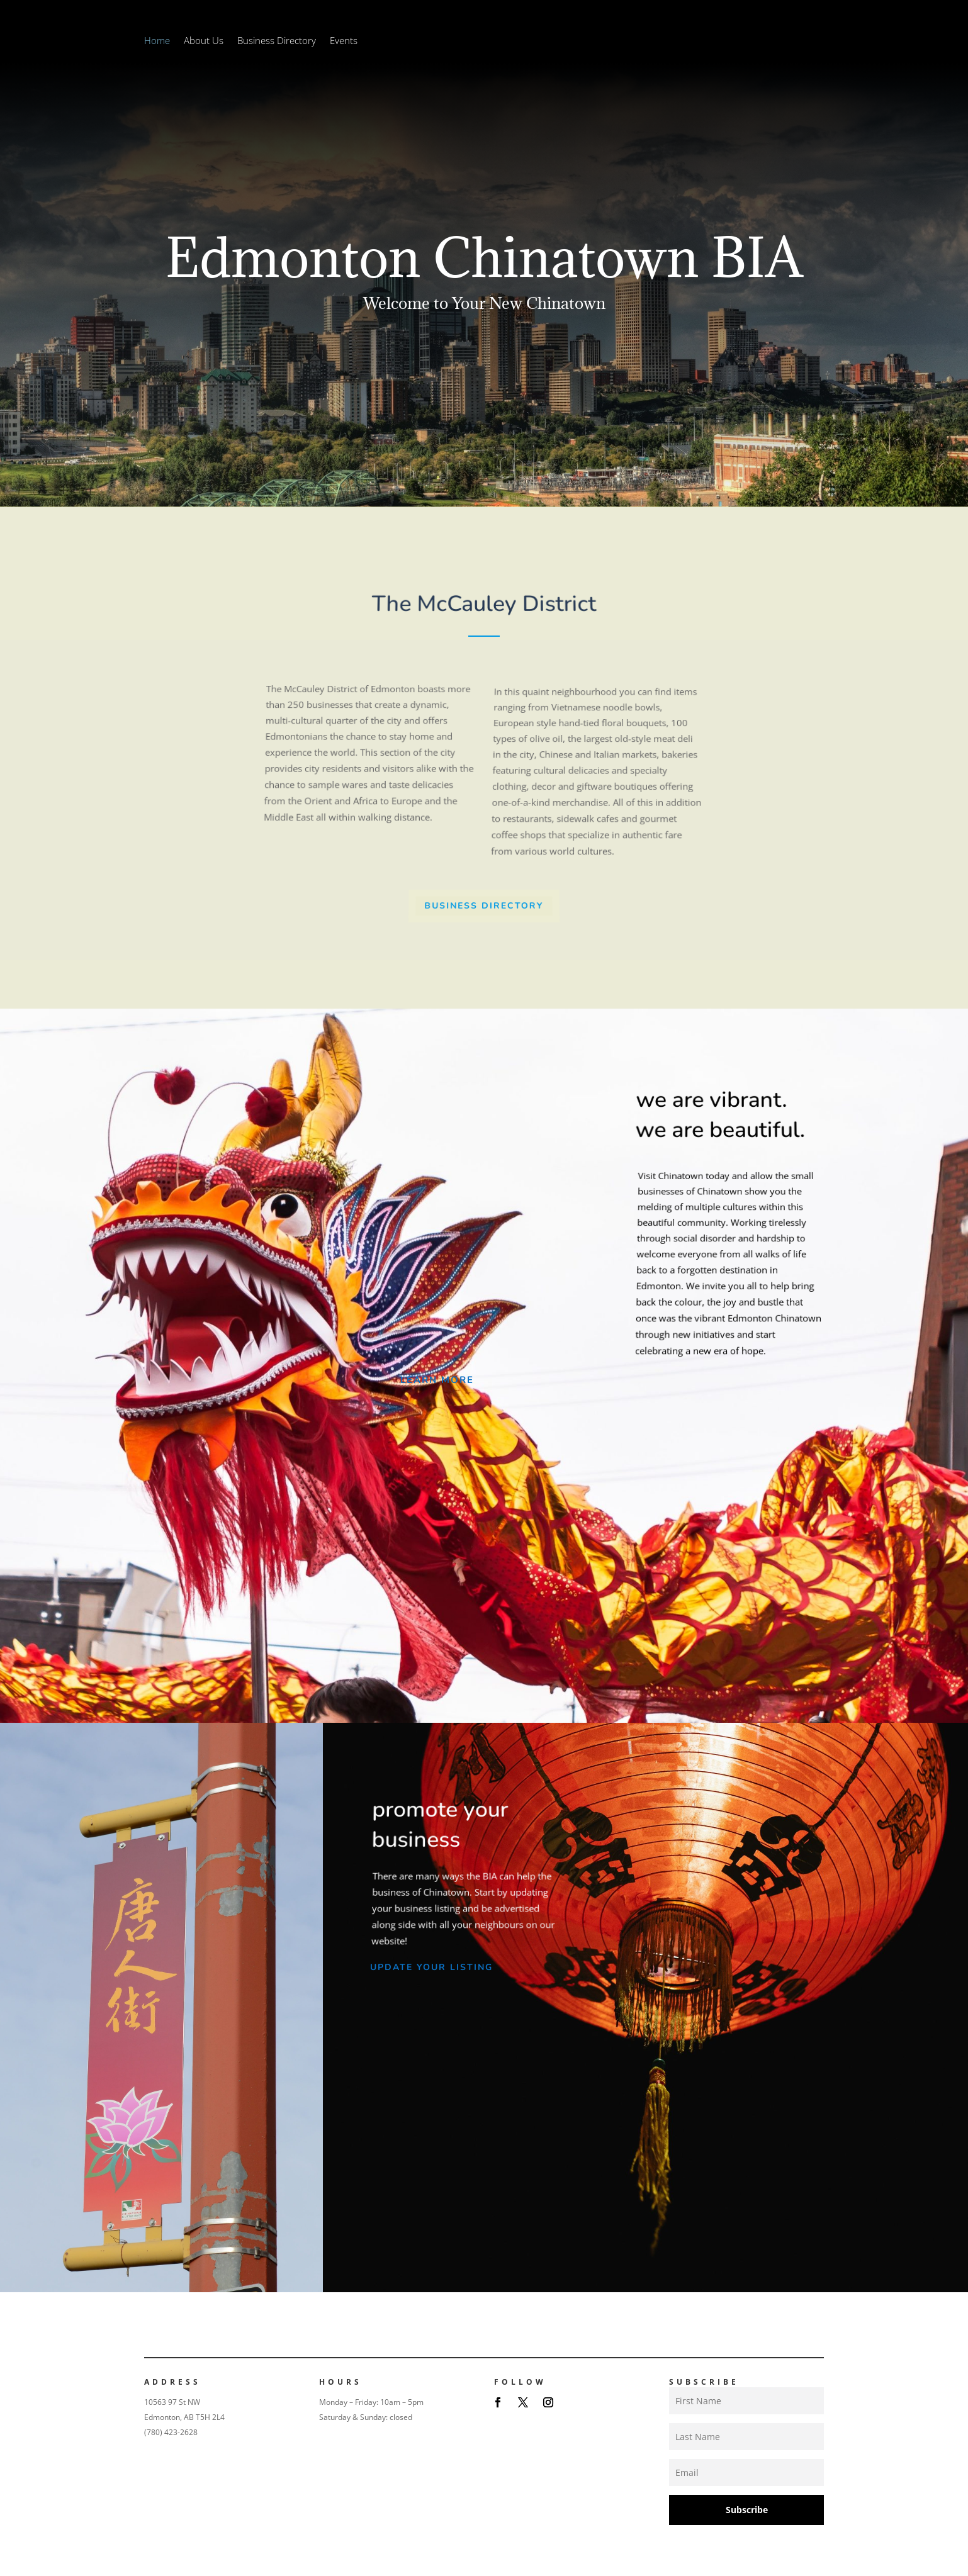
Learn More (437, 1380)
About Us (203, 41)
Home (157, 41)
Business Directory (276, 41)
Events (343, 41)
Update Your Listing (431, 1967)
